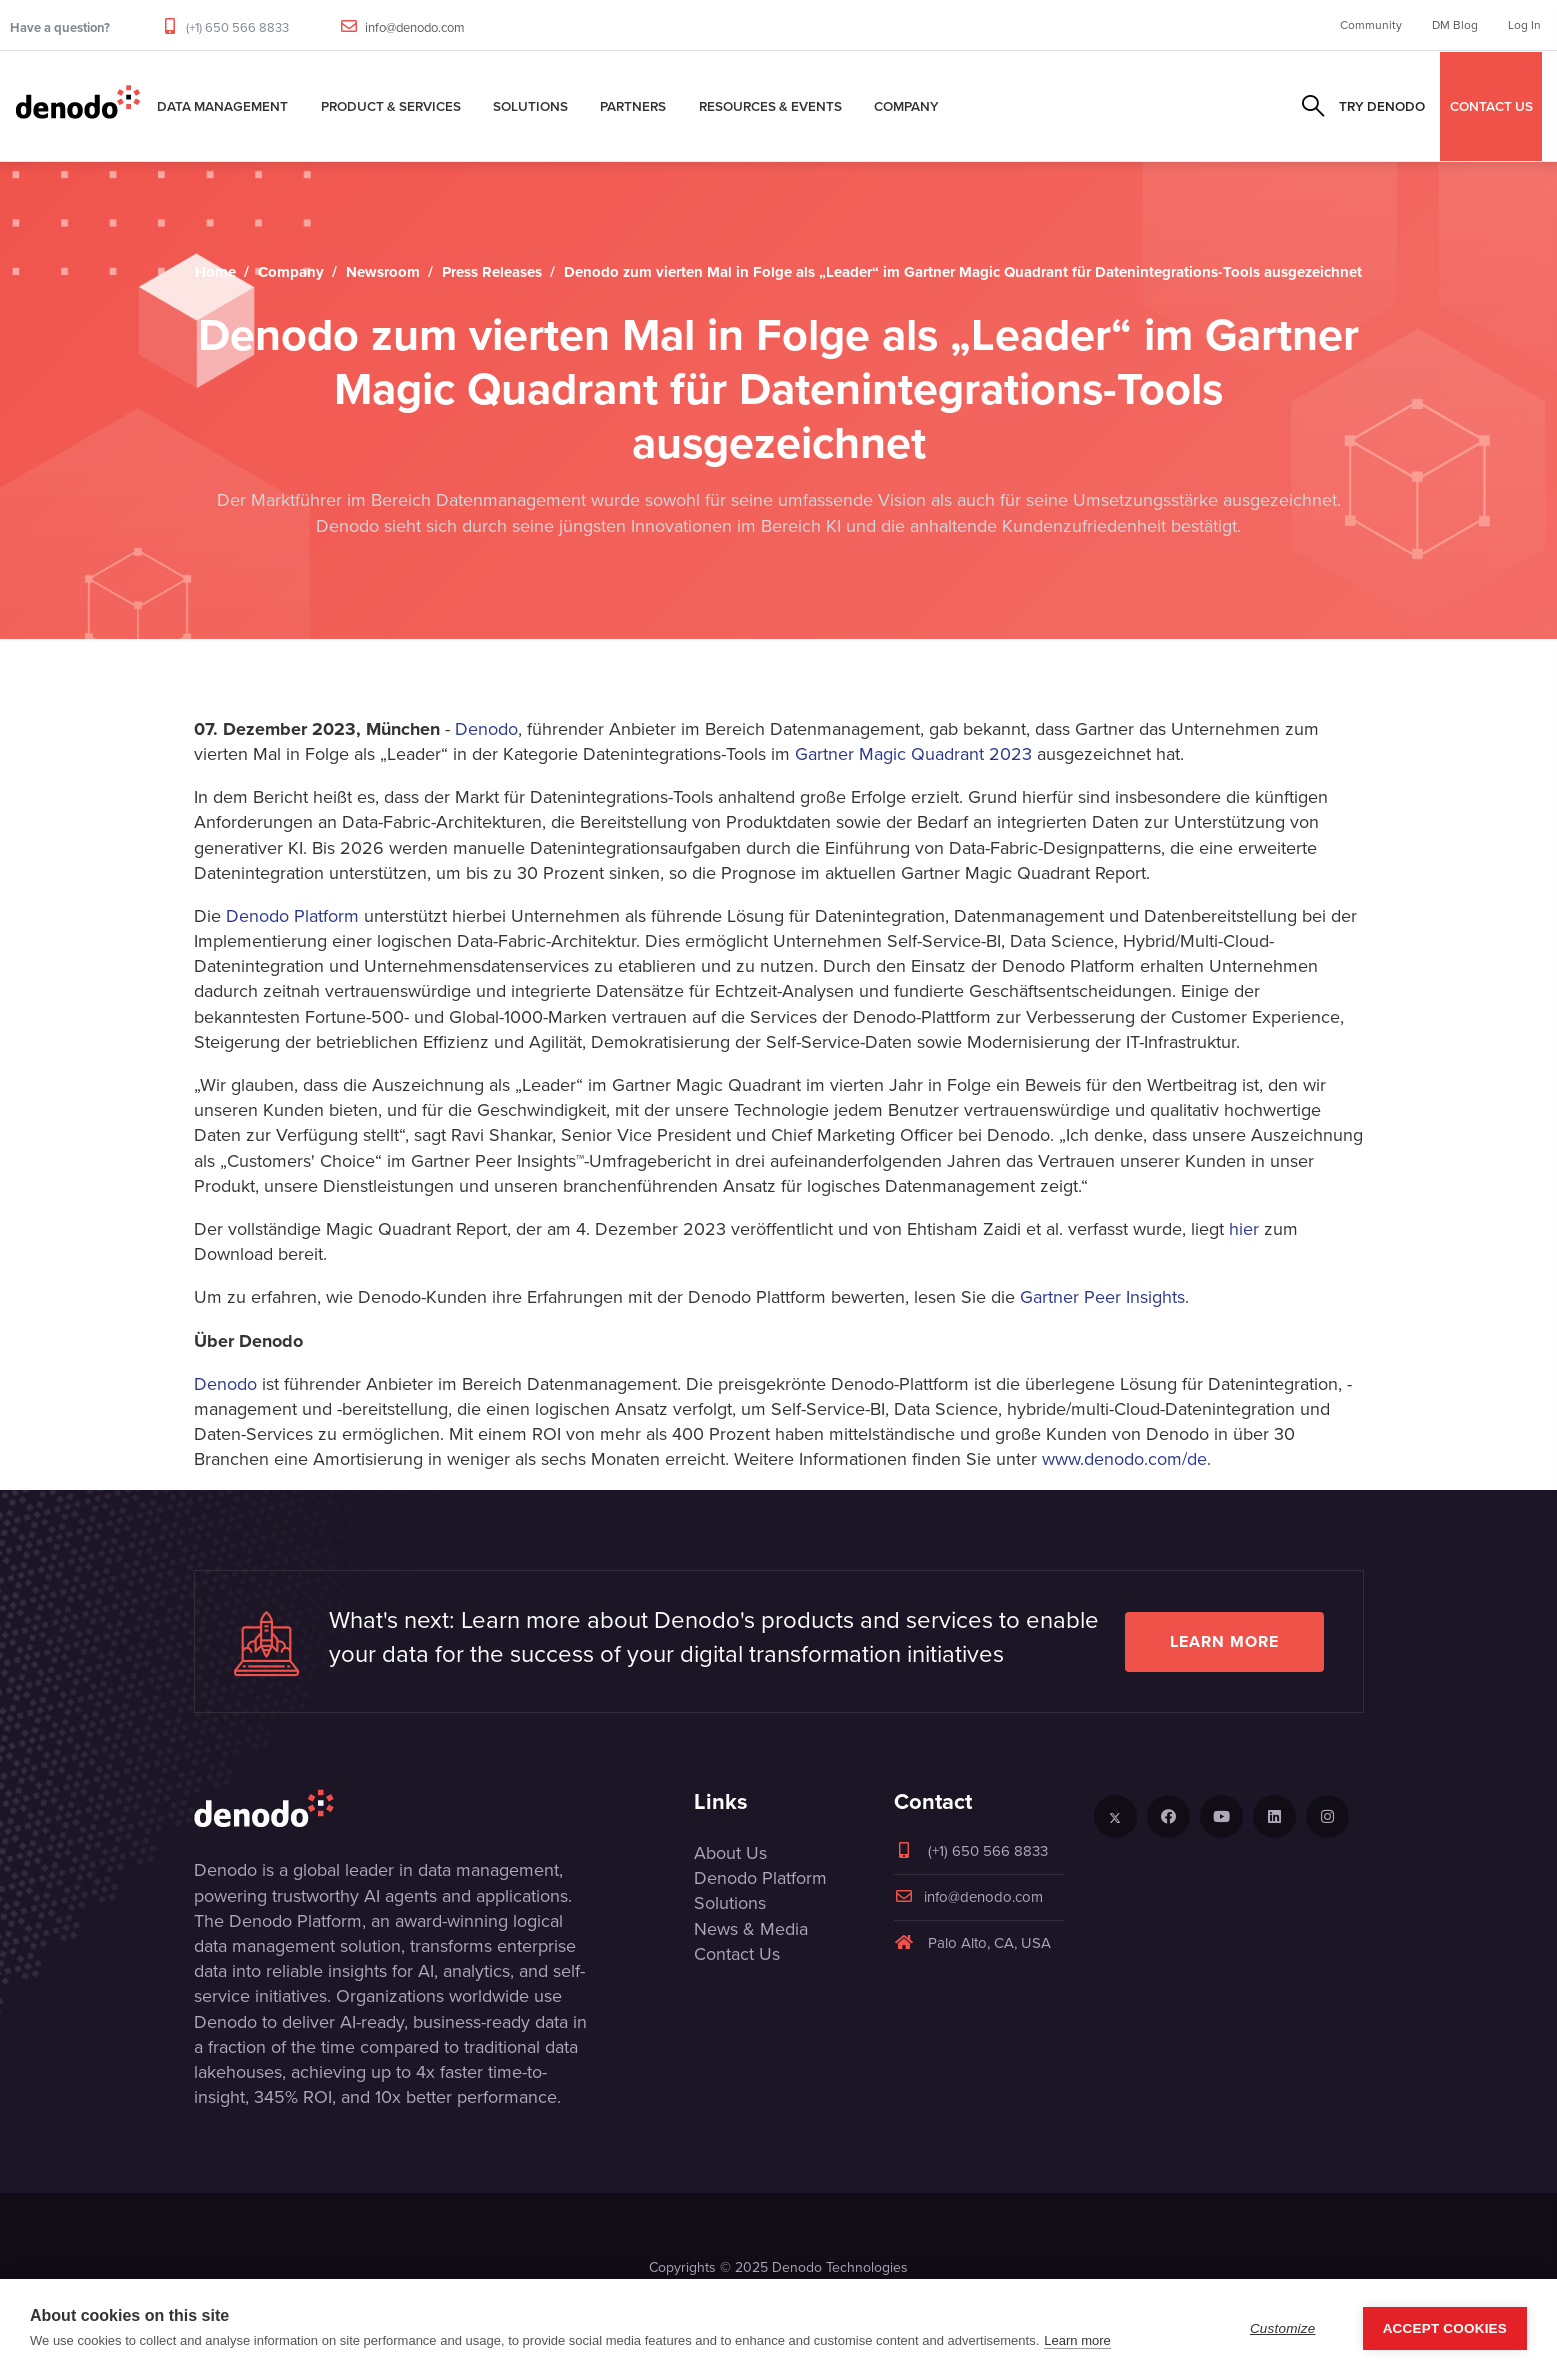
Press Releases (492, 272)
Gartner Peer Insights (1102, 1297)
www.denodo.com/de (1124, 1459)
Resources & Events (770, 106)
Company (906, 106)
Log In (1524, 25)
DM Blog (1455, 25)
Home (215, 272)
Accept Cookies (1445, 2328)
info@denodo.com (415, 27)
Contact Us (737, 1954)
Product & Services (391, 106)
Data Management (222, 106)
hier (1244, 1229)
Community (1371, 25)
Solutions (530, 106)
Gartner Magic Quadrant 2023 (913, 754)
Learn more (1224, 1641)
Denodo (486, 729)
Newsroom (383, 272)
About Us (730, 1853)
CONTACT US (1491, 106)
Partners (633, 106)
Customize (1283, 2328)
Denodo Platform (292, 916)
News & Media (751, 1929)
